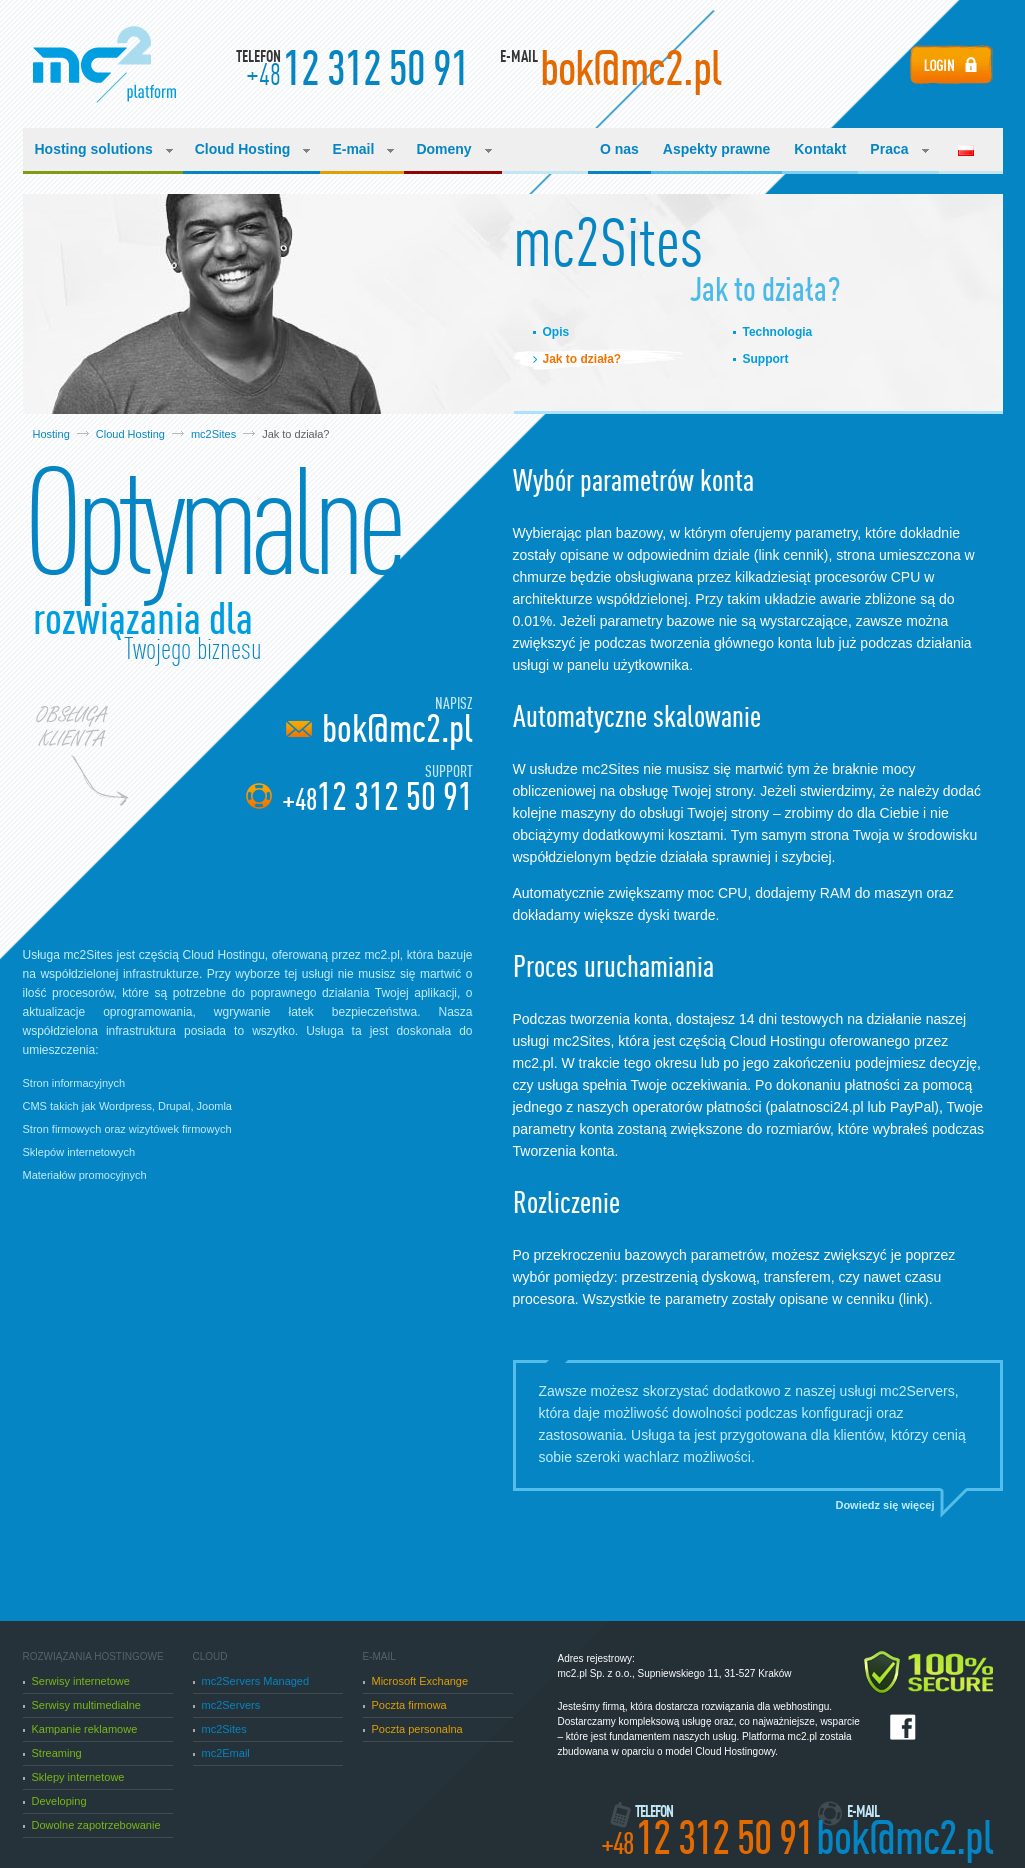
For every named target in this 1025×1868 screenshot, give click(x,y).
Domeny (453, 149)
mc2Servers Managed (251, 1681)
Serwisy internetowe (76, 1681)
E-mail (363, 149)
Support (766, 359)
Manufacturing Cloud (104, 64)
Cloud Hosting (253, 149)
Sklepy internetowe (74, 1777)
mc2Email (221, 1753)
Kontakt (820, 149)
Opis (556, 332)
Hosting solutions (104, 149)
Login (951, 64)
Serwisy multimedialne (82, 1705)
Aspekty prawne (716, 149)
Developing (55, 1801)
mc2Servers (227, 1705)
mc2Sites (213, 434)
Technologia (778, 332)
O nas (619, 149)
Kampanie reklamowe (80, 1729)
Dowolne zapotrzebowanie (92, 1825)
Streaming (52, 1753)
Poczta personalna (413, 1729)
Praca (899, 149)
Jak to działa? (582, 359)
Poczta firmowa (405, 1705)
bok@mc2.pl (397, 729)
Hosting (51, 434)
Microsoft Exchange (416, 1681)
